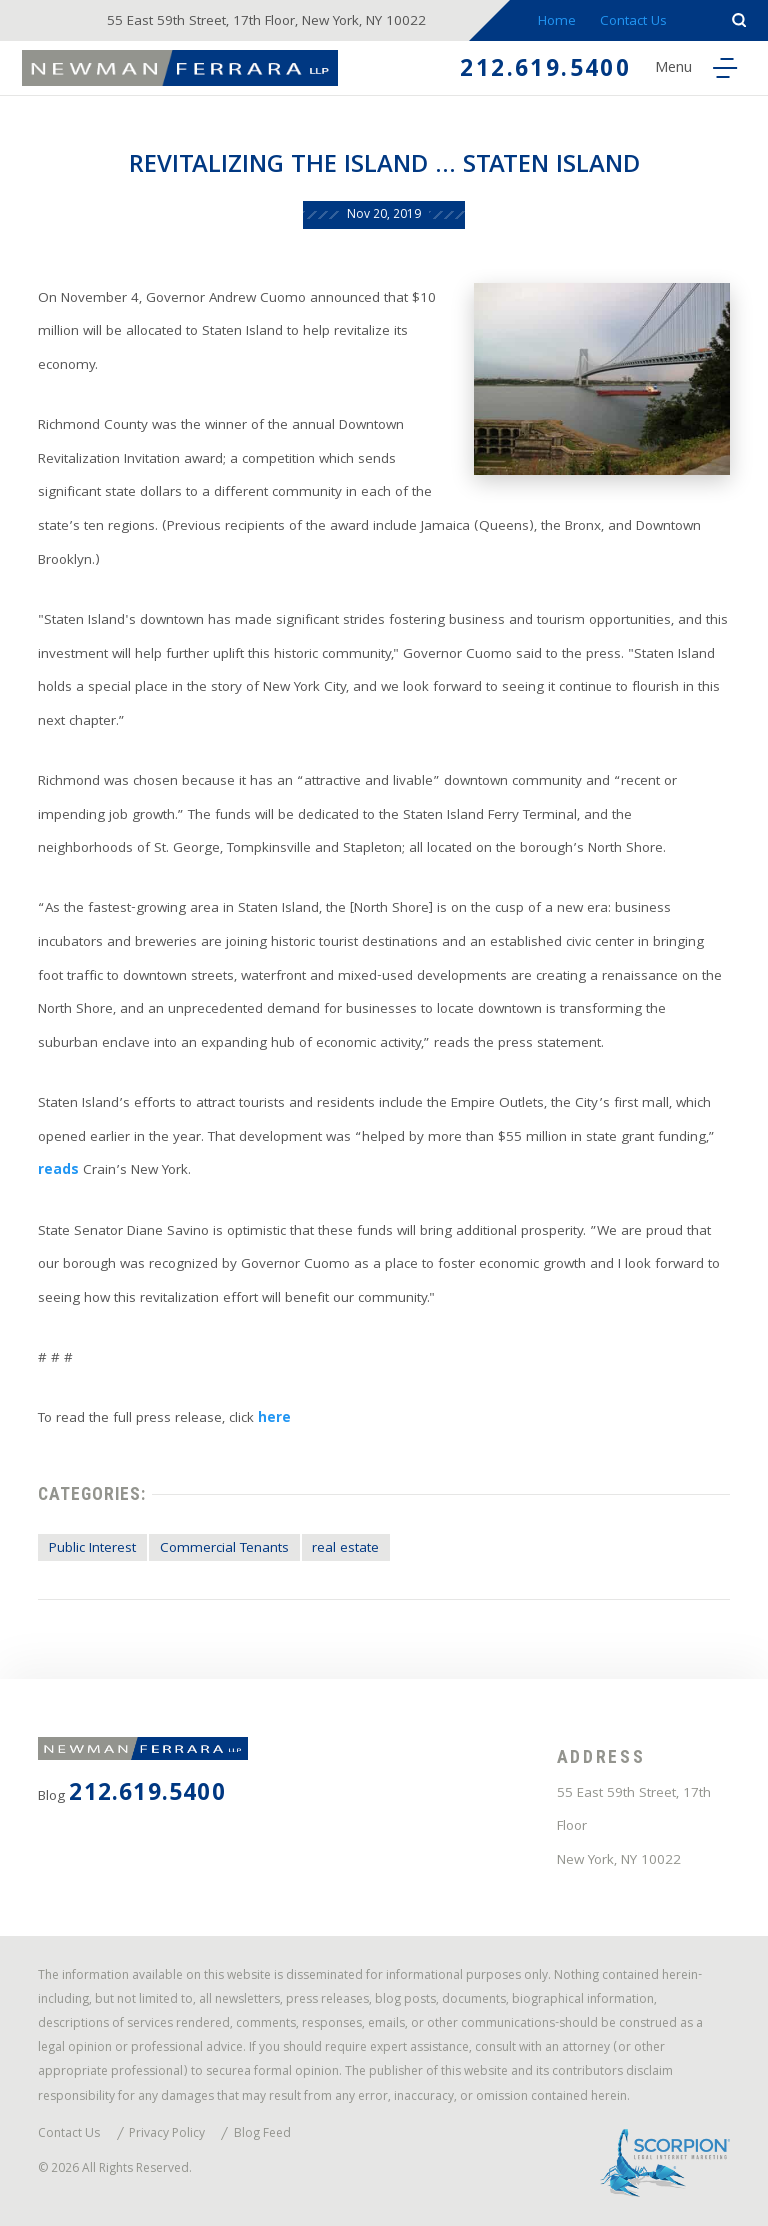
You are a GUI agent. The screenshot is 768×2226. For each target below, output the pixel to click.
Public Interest (92, 1549)
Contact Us (633, 22)
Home (557, 22)
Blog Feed (262, 2135)
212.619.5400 (545, 71)
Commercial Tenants (224, 1549)
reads (58, 1171)
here (274, 1419)
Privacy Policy (167, 2135)
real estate (345, 1549)
